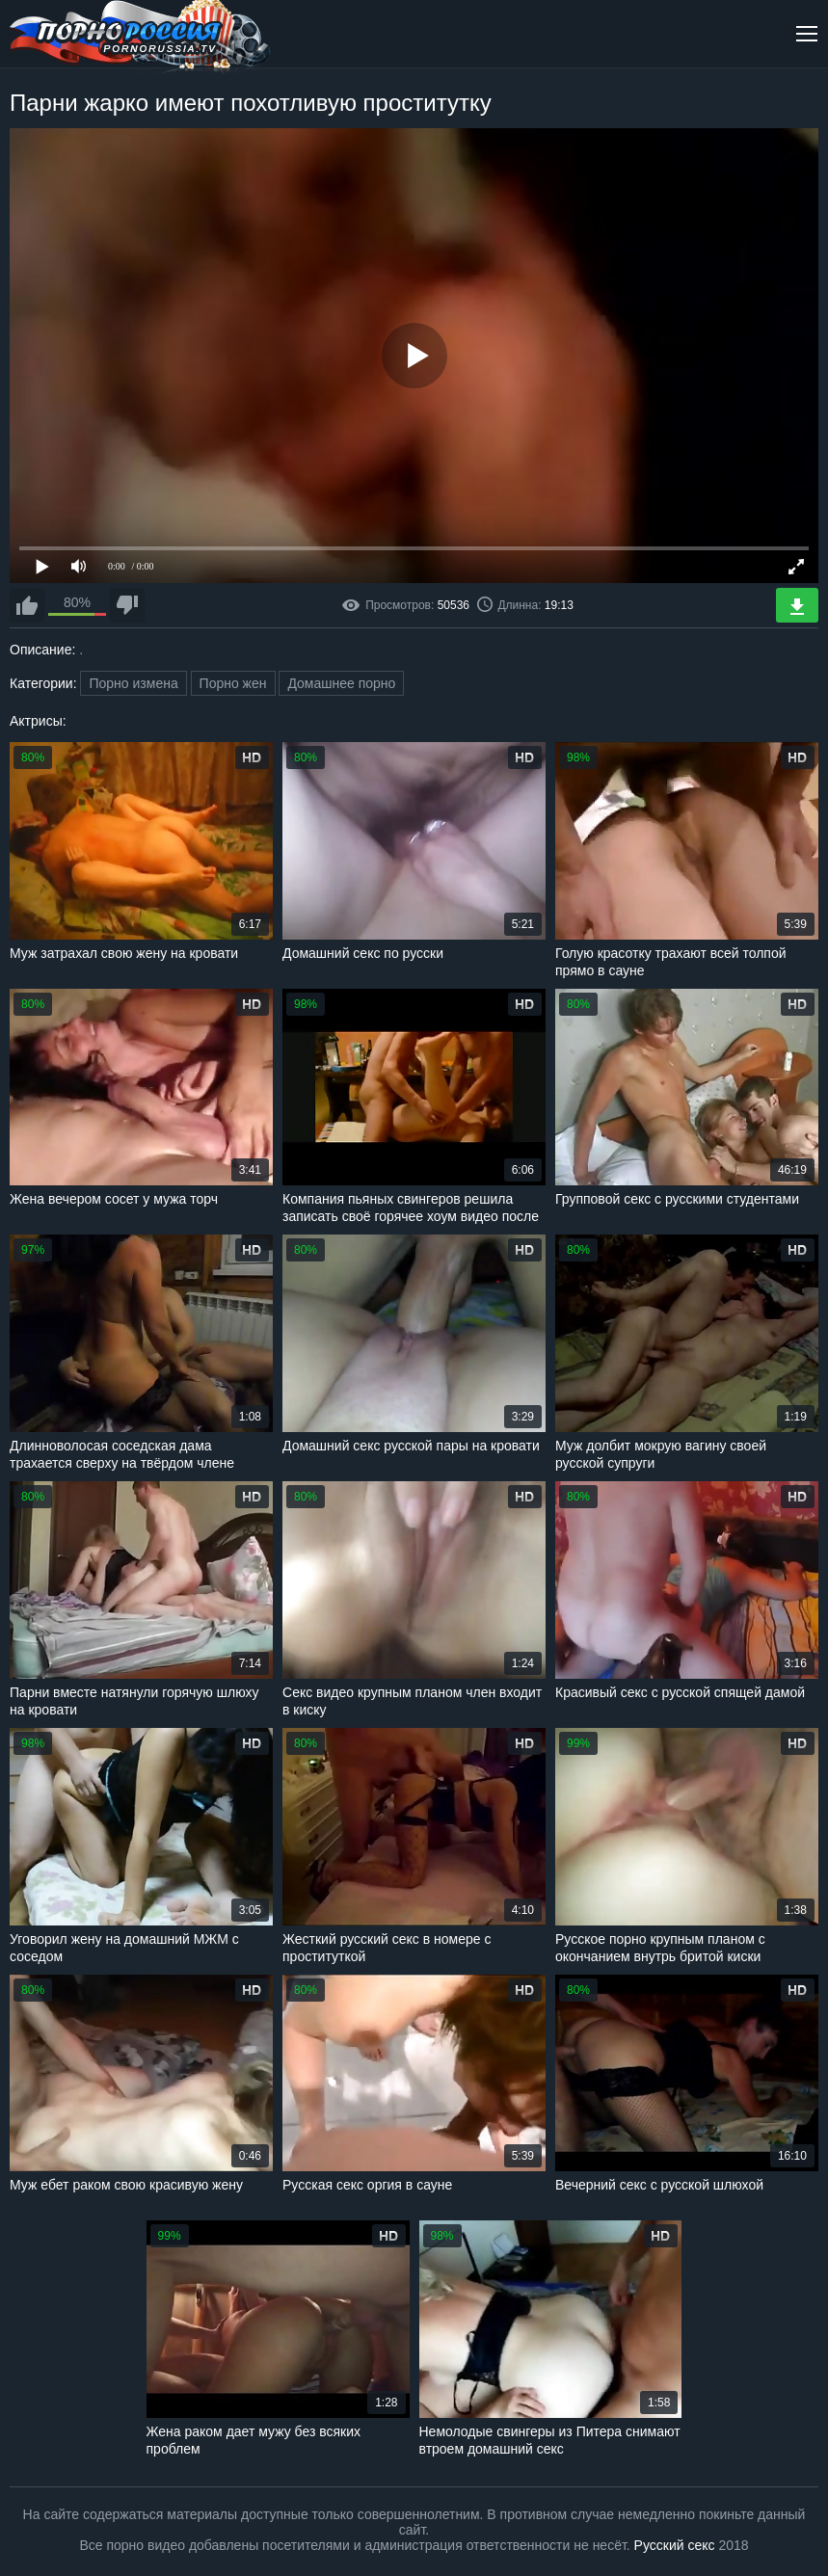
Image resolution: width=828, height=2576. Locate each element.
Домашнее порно (341, 683)
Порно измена (133, 683)
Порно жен (233, 683)
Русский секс (674, 2545)
